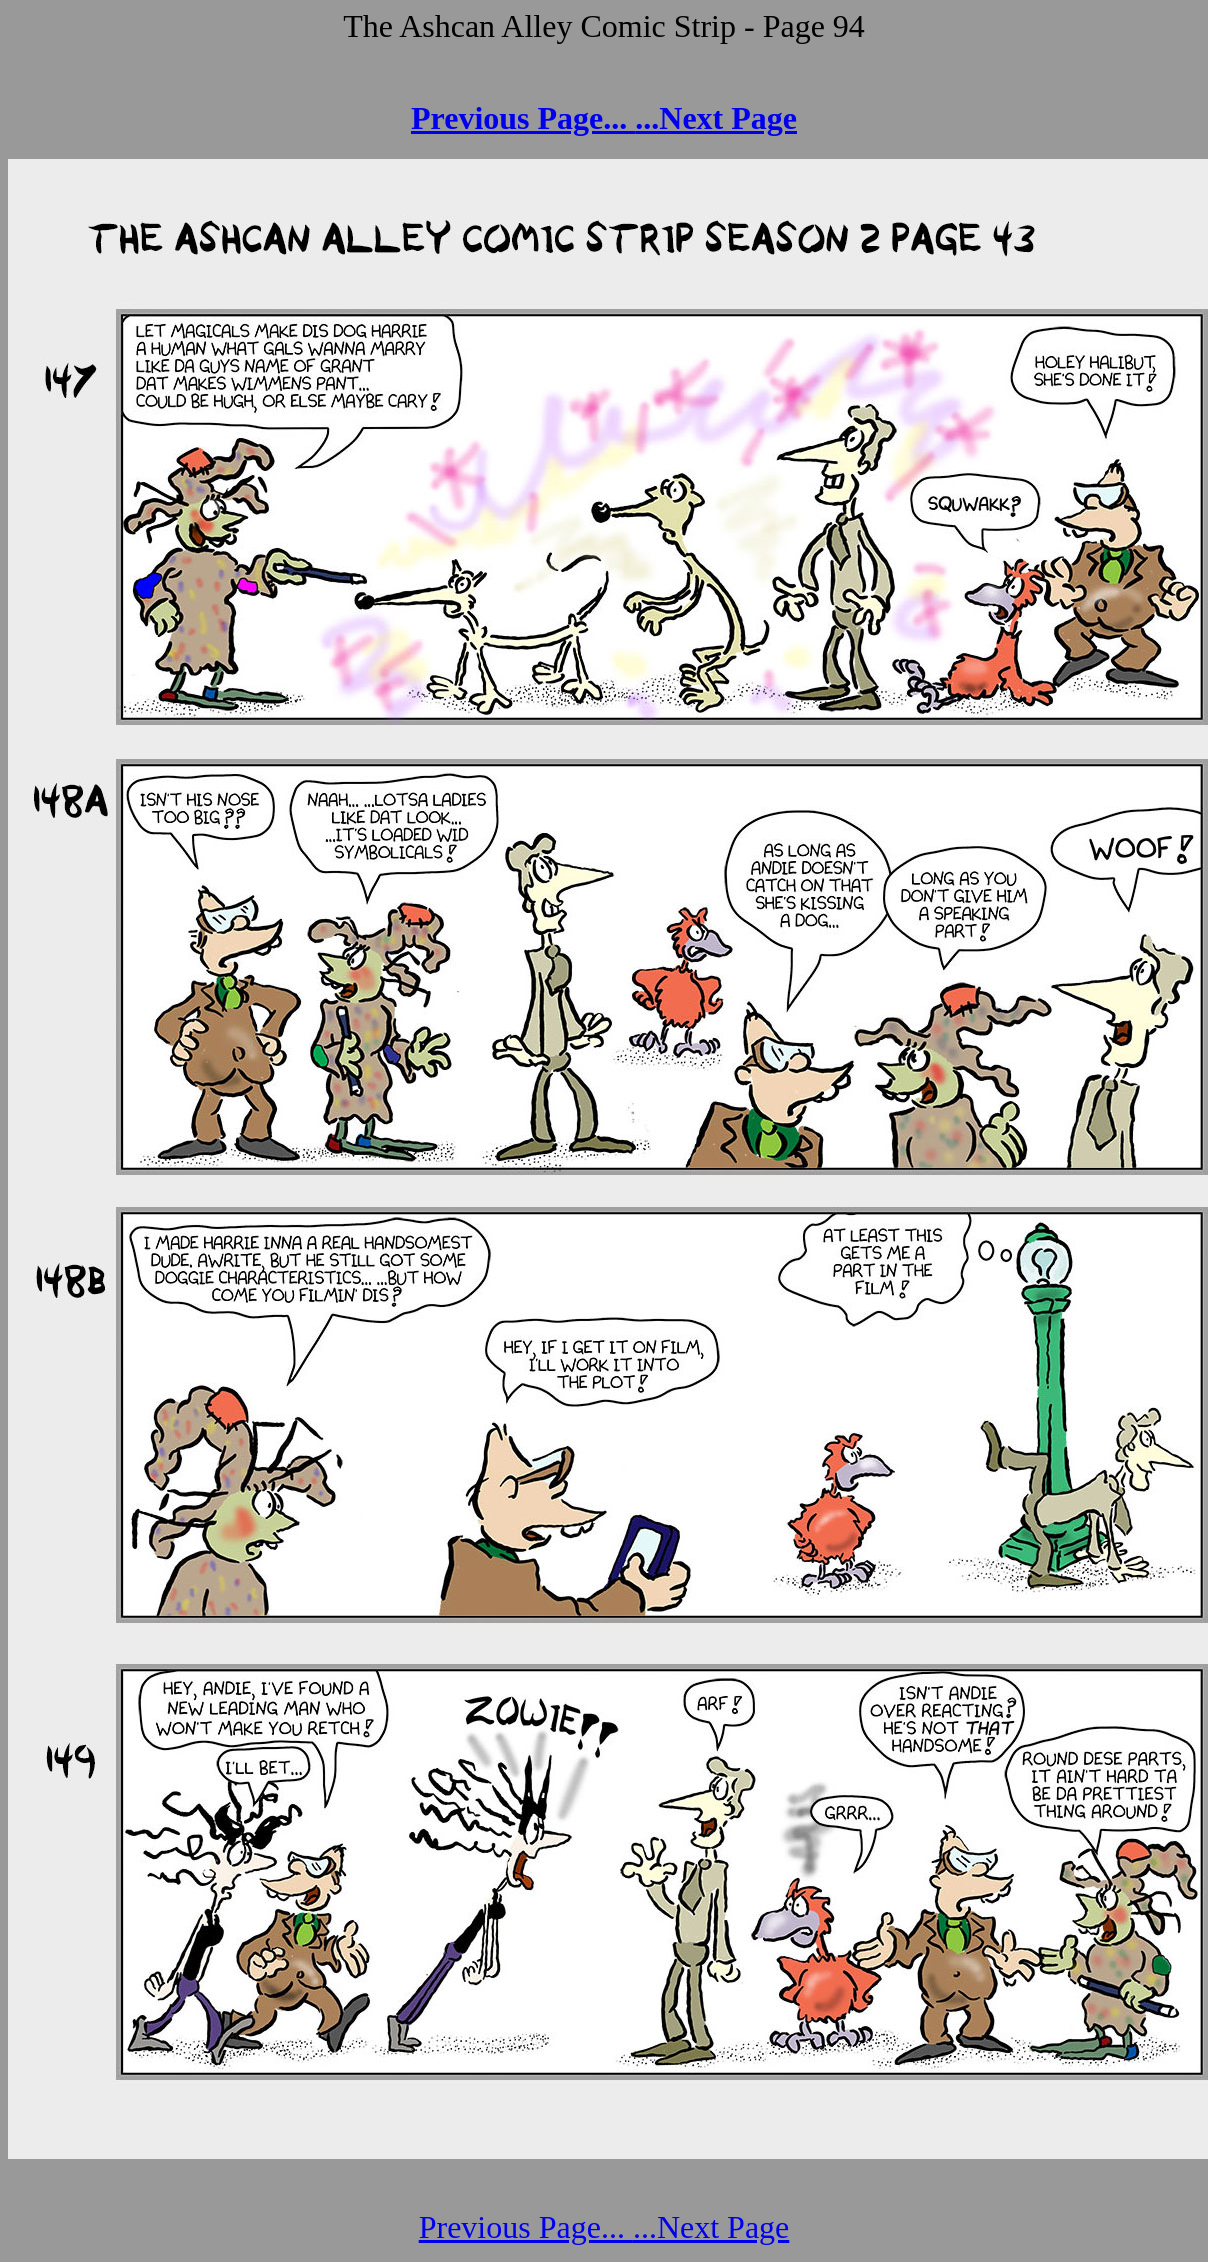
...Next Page (716, 118)
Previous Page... (523, 118)
